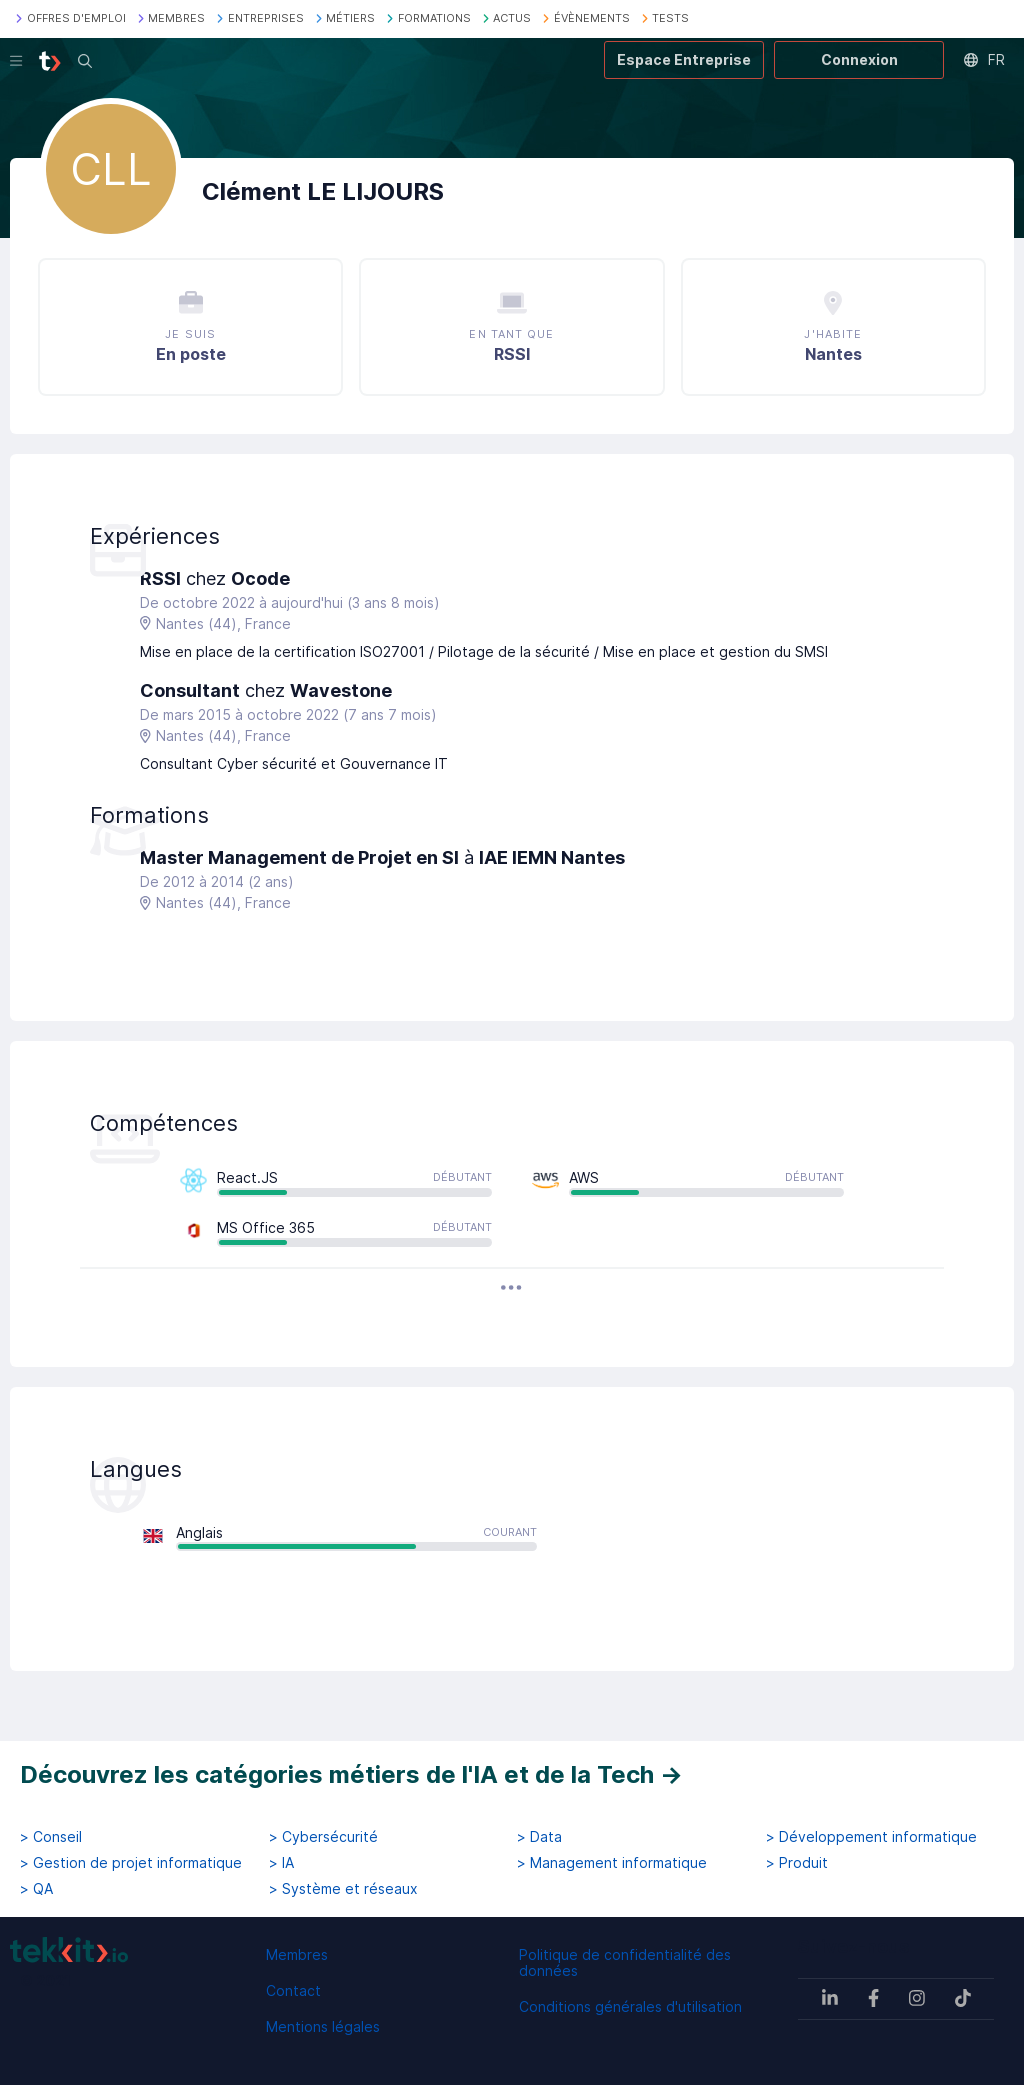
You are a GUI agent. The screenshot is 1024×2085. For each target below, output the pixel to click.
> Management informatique (612, 1863)
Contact (293, 1990)
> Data (539, 1837)
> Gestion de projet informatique (131, 1863)
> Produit (797, 1863)
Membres (297, 1954)
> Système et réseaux (343, 1889)
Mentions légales (323, 2026)
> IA (281, 1863)
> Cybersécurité (323, 1837)
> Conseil (51, 1837)
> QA (36, 1889)
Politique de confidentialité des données (625, 1962)
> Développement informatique (871, 1837)
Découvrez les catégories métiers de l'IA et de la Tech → (351, 1774)
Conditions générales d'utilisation (630, 2006)
